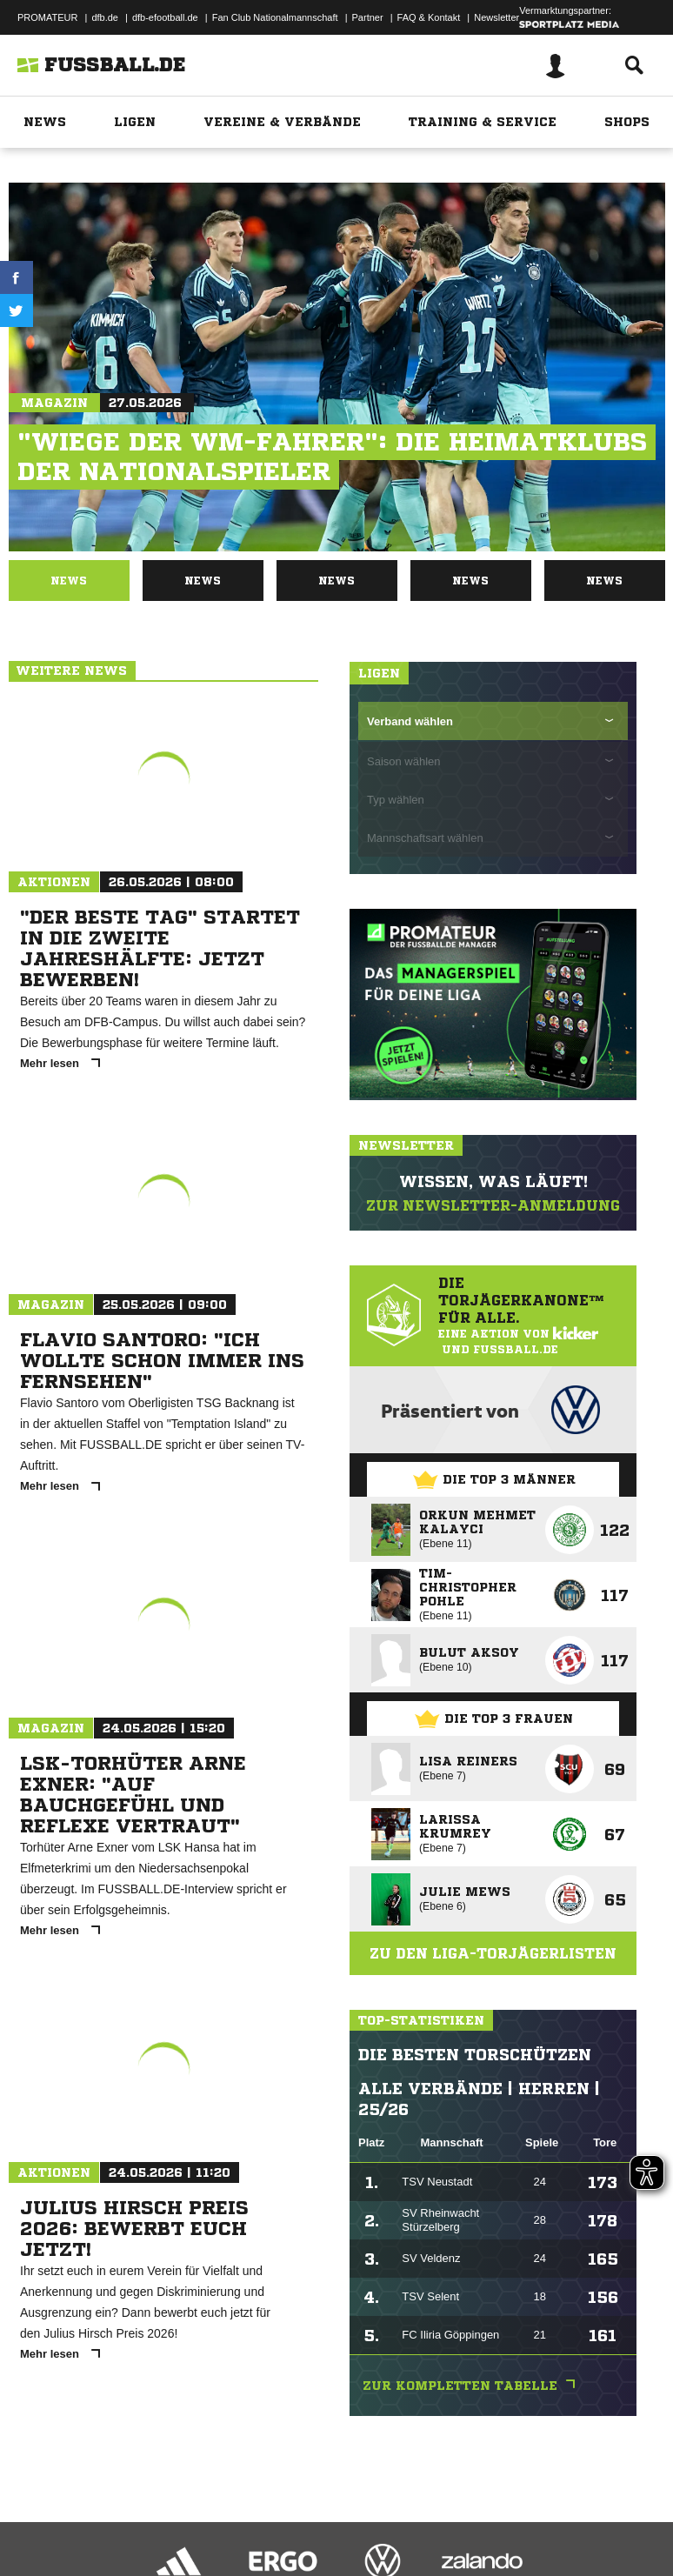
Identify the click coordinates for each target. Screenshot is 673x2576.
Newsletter (496, 17)
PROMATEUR (47, 17)
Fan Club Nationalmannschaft (275, 17)
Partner (367, 17)
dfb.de (104, 17)
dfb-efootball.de (165, 17)
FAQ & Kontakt (429, 17)
